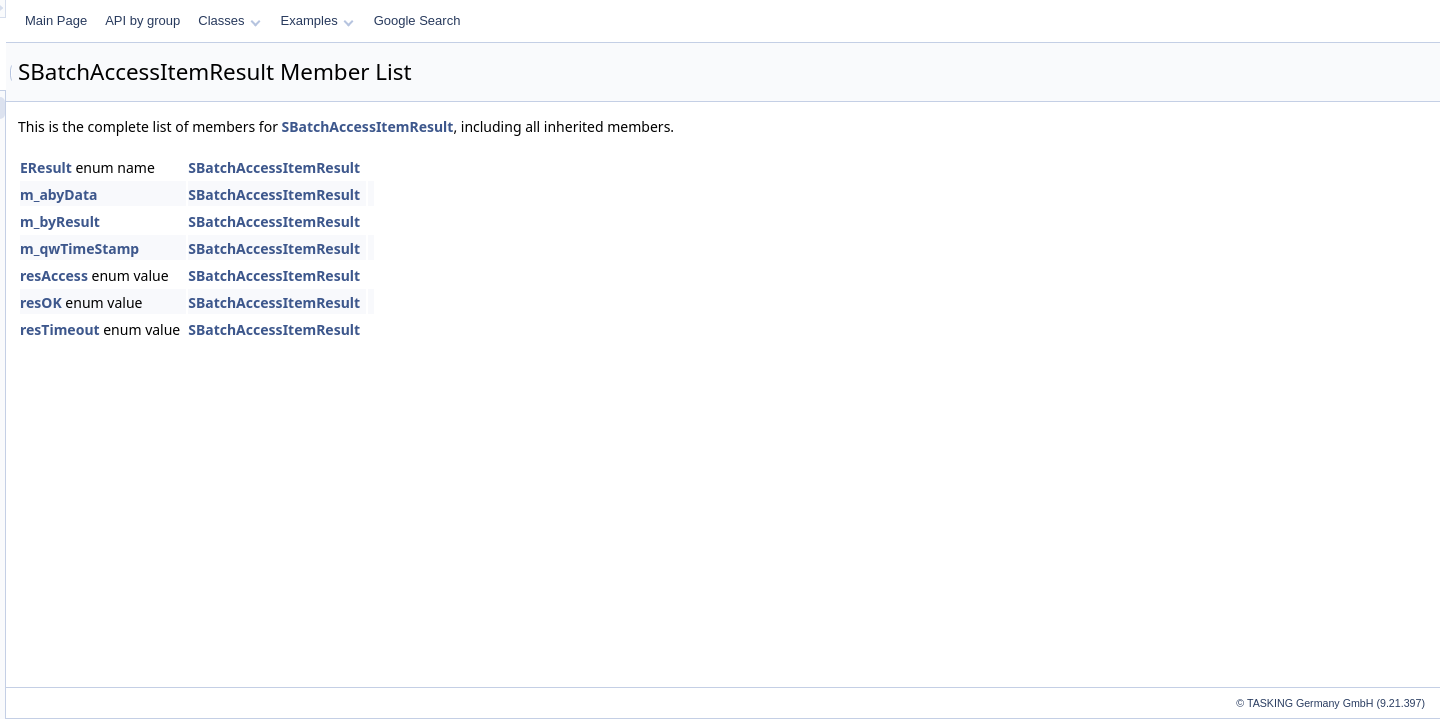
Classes (479, 20)
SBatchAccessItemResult (618, 126)
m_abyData (308, 194)
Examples (567, 20)
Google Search (667, 20)
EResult (296, 167)
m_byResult (310, 221)
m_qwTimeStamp (329, 248)
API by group (392, 20)
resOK (291, 302)
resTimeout (310, 329)
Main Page (306, 20)
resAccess (304, 275)
